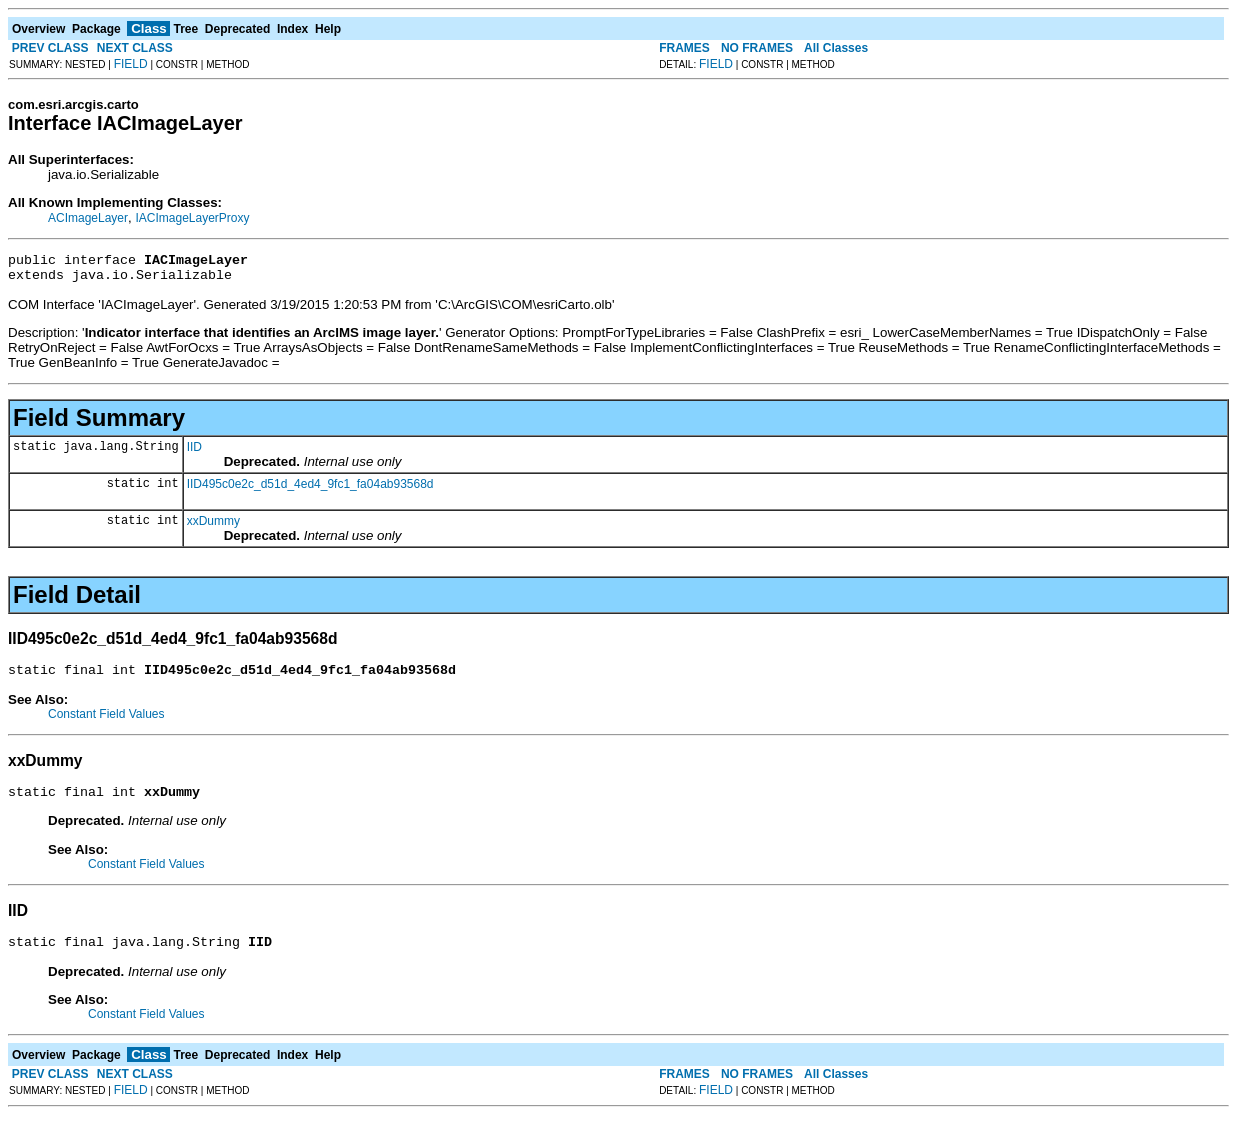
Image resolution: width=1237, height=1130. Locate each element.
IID (194, 453)
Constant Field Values (106, 723)
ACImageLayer (88, 218)
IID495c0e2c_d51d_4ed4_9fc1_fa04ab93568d (310, 490)
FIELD (131, 64)
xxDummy (213, 527)
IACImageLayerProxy (192, 218)
